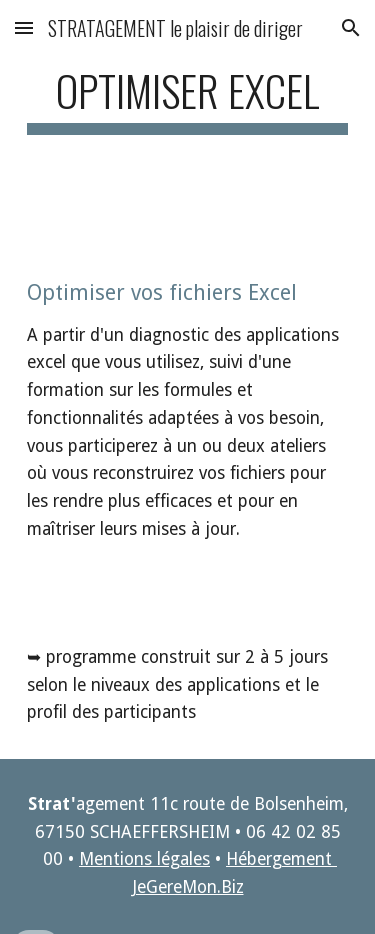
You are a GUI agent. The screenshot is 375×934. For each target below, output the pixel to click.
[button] (24, 27)
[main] (188, 99)
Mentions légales (144, 859)
